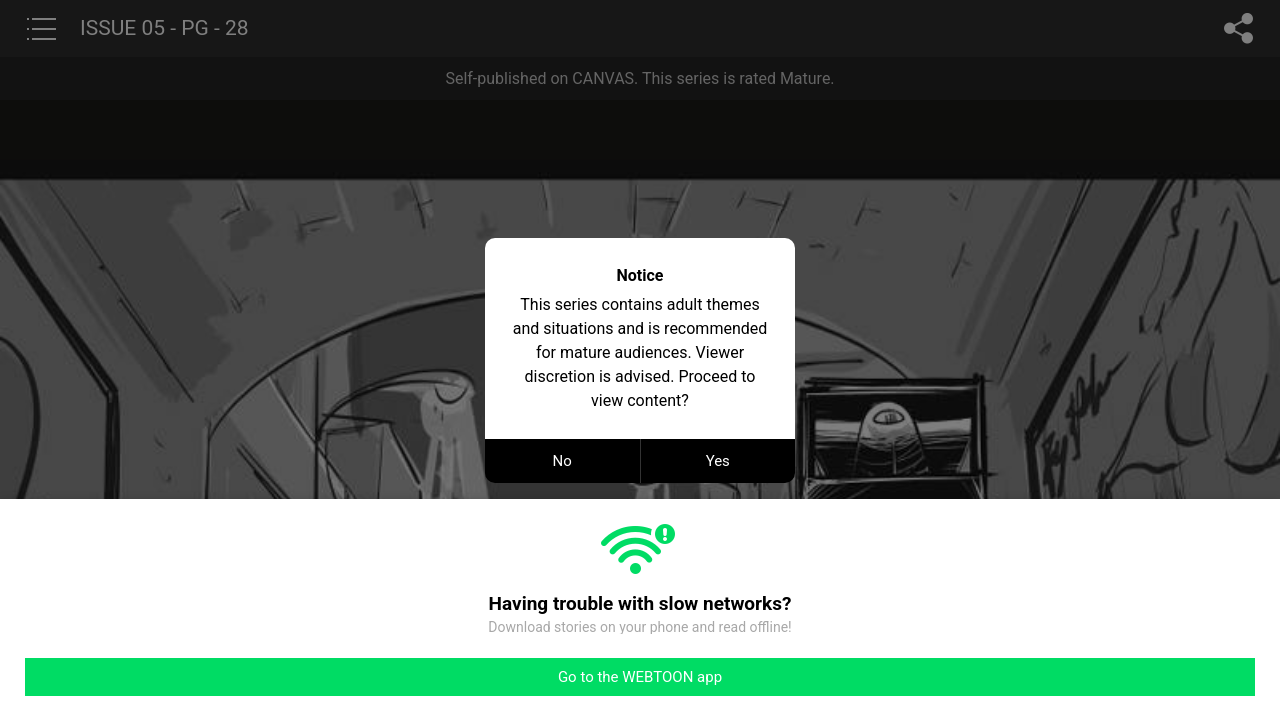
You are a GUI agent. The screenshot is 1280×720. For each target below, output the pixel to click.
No (562, 461)
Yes (718, 461)
